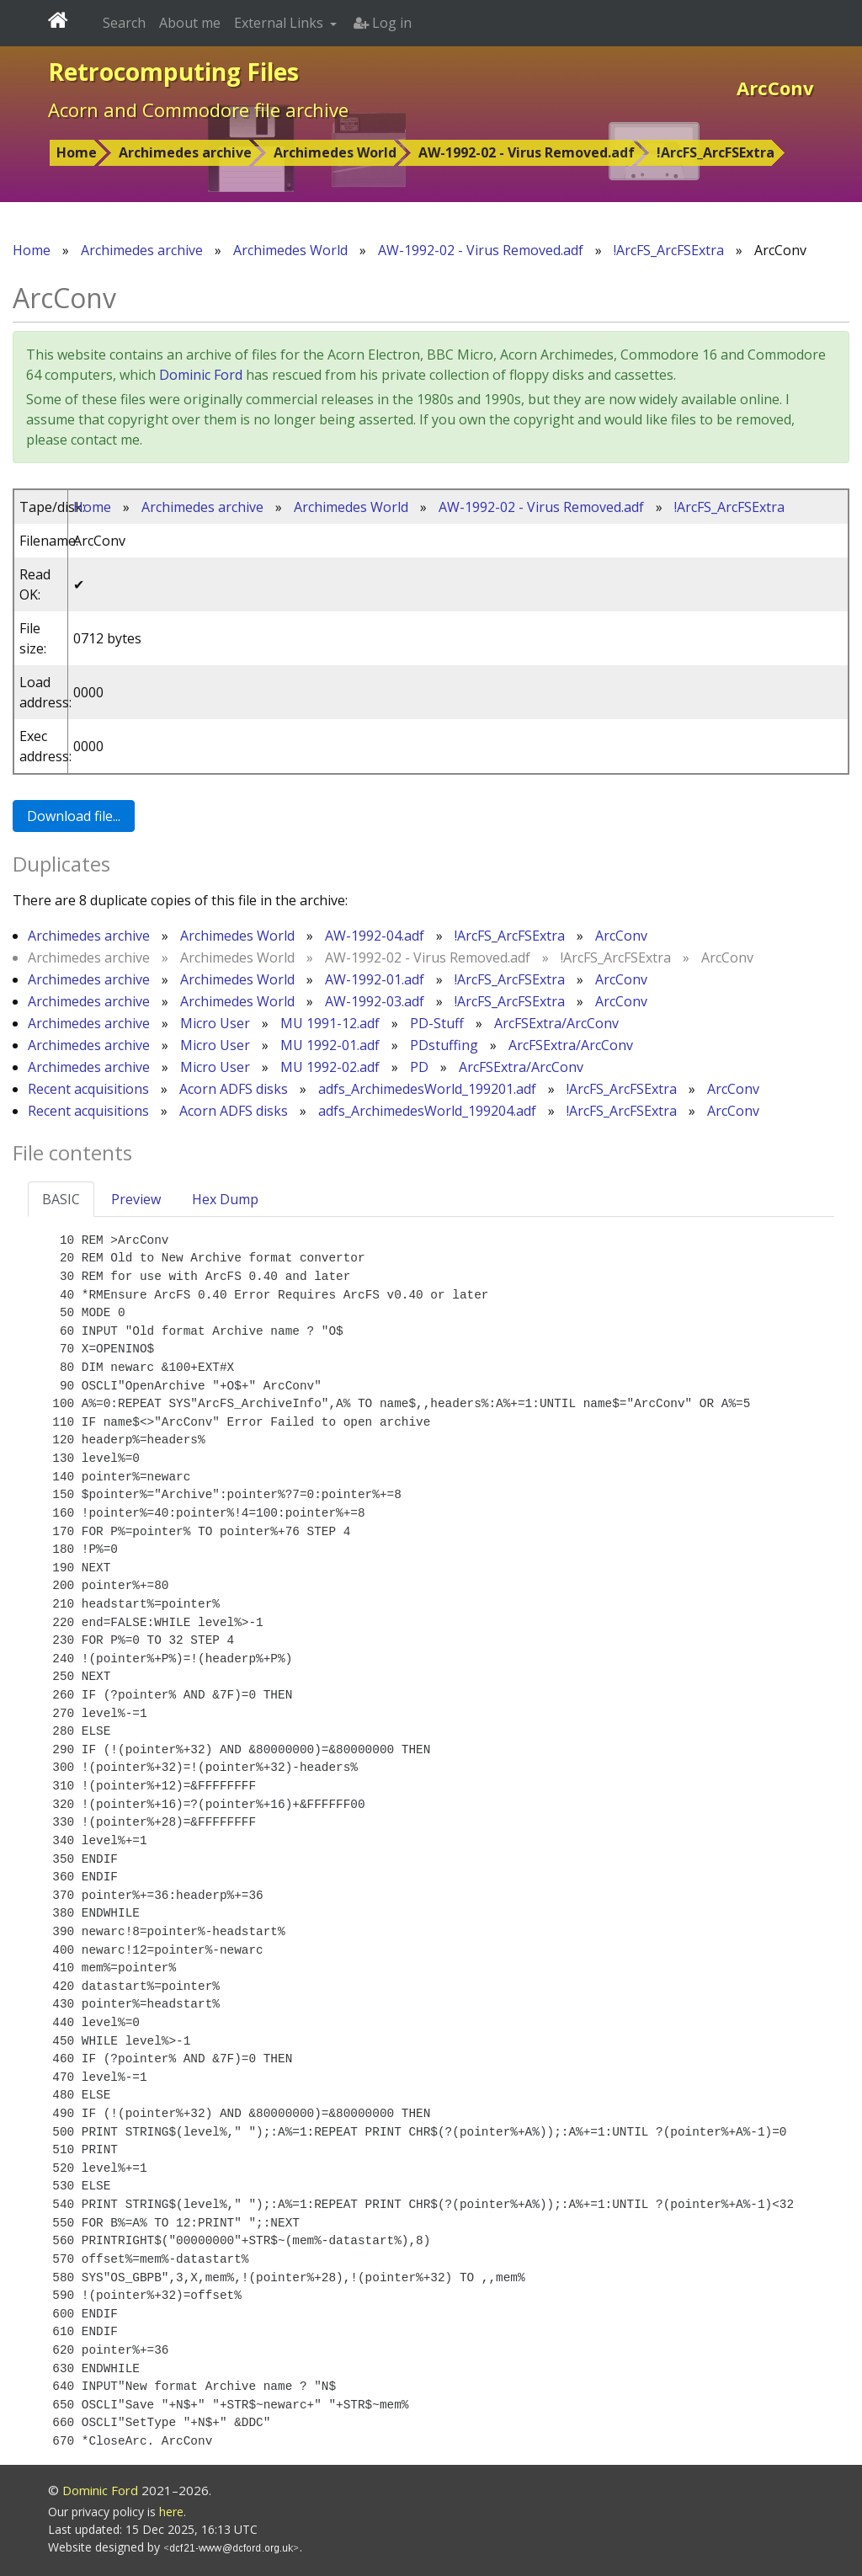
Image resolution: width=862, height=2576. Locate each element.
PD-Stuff (437, 1023)
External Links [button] (280, 22)
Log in (383, 22)
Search (124, 22)
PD (419, 1067)
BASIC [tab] (61, 1199)
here (171, 2512)
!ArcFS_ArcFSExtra (715, 152)
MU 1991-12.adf (330, 1023)
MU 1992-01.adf (330, 1045)
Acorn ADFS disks (233, 1089)
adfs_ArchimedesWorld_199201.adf (427, 1089)
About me (190, 22)
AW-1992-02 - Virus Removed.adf (526, 152)
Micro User (215, 1023)
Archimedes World (335, 152)
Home (76, 152)
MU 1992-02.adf (330, 1067)
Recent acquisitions (88, 1089)
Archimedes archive (185, 152)
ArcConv (621, 935)
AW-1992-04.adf (374, 935)
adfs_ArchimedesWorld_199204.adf (427, 1110)
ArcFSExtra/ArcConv (556, 1023)
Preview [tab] (136, 1199)
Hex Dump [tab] (225, 1199)
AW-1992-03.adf (374, 1001)
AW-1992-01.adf (374, 979)
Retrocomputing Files (173, 72)
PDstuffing (444, 1045)
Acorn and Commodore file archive (198, 109)
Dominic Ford (200, 374)
